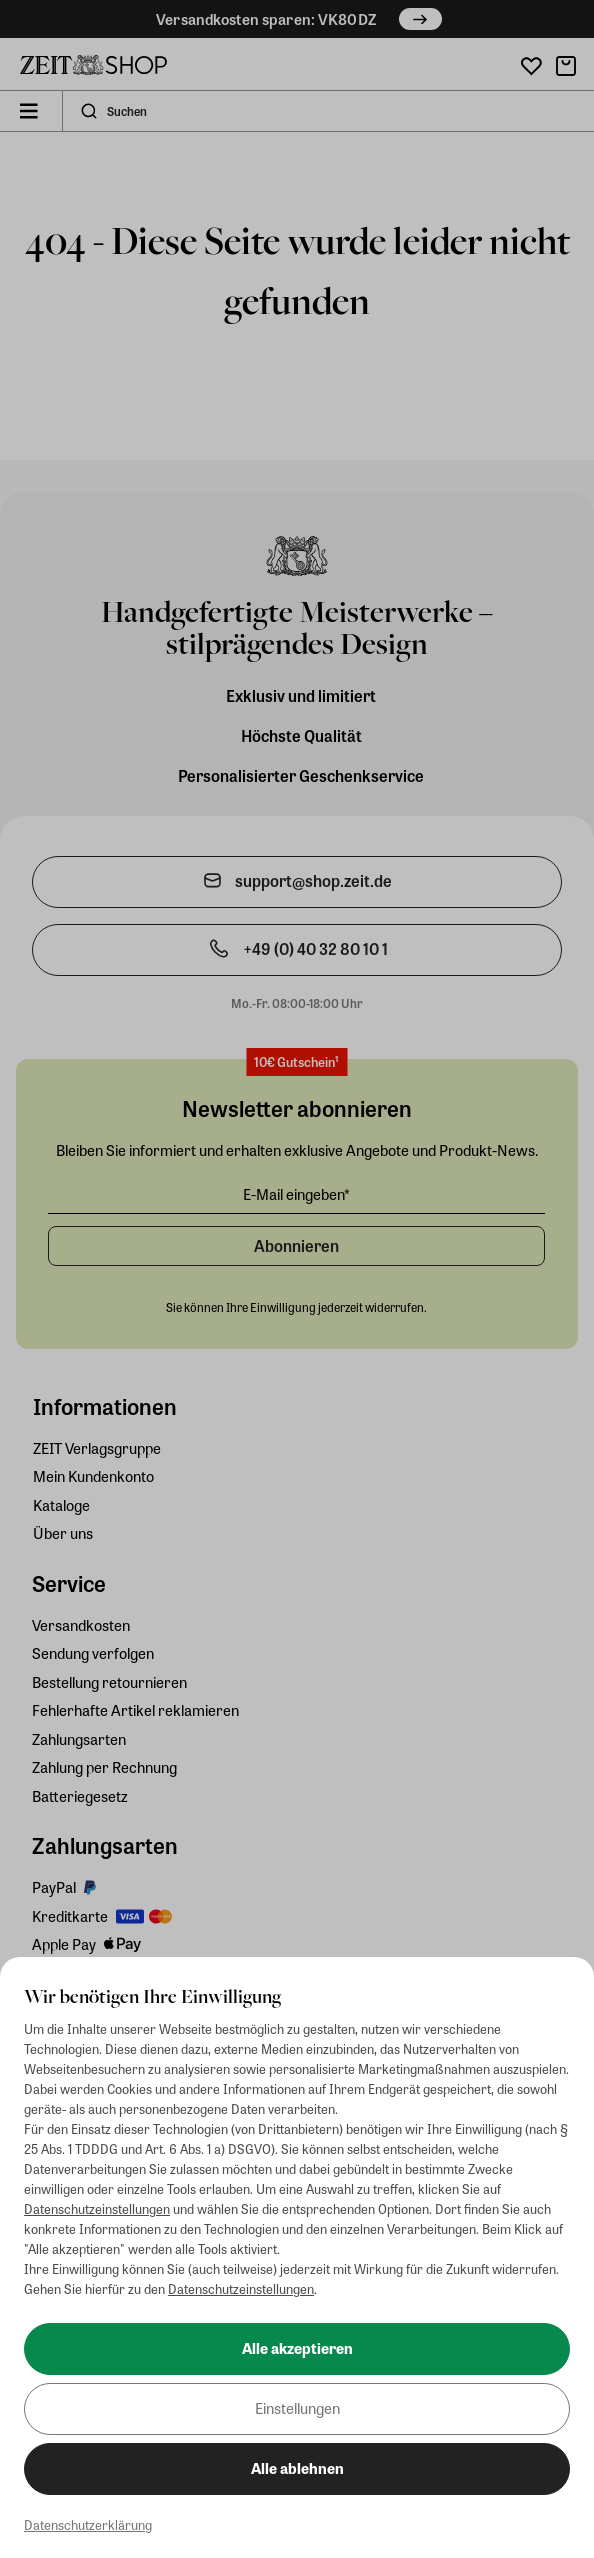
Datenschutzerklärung (88, 2524)
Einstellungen (297, 2408)
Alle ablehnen (297, 2468)
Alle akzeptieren (297, 2348)
